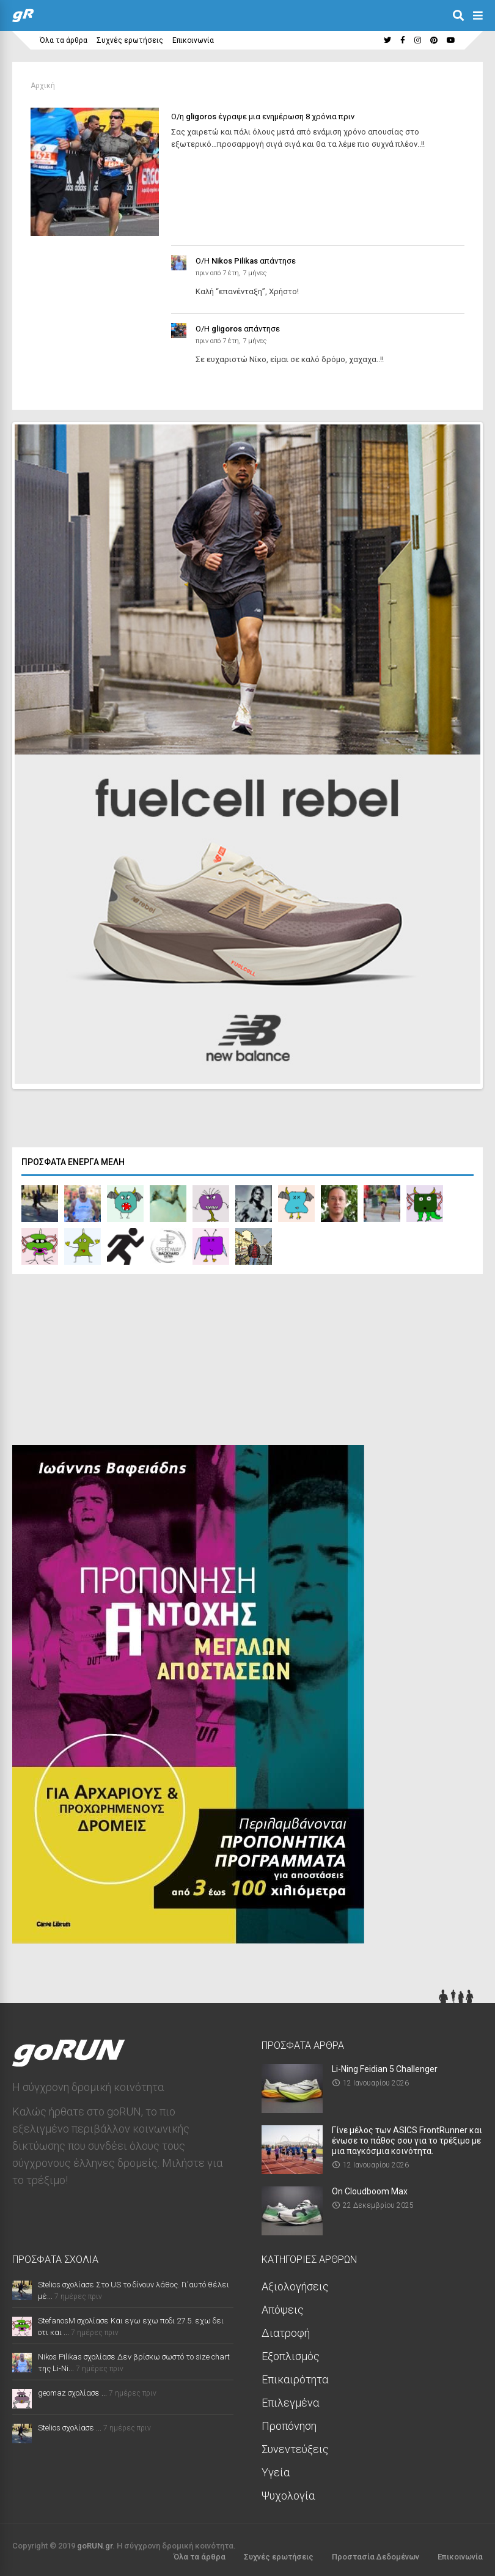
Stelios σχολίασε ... (69, 2424)
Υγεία (276, 2469)
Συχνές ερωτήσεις (130, 40)
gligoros (201, 116)
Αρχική (43, 85)
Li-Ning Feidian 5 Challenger (385, 2066)
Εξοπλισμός (291, 2353)
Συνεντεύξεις (295, 2446)
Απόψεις (283, 2306)
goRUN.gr (94, 2542)
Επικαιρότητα (295, 2376)
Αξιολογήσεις (295, 2283)
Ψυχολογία (288, 2492)
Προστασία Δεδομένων (375, 2553)
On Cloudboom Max (370, 2188)
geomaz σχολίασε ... (72, 2389)
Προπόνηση (289, 2422)
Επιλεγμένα (290, 2399)
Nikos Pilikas (234, 260)
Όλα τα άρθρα (63, 40)
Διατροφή (286, 2329)
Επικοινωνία (193, 40)
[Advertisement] (104, 1359)
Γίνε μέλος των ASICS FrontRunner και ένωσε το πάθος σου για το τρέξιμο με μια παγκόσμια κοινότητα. (407, 2137)
